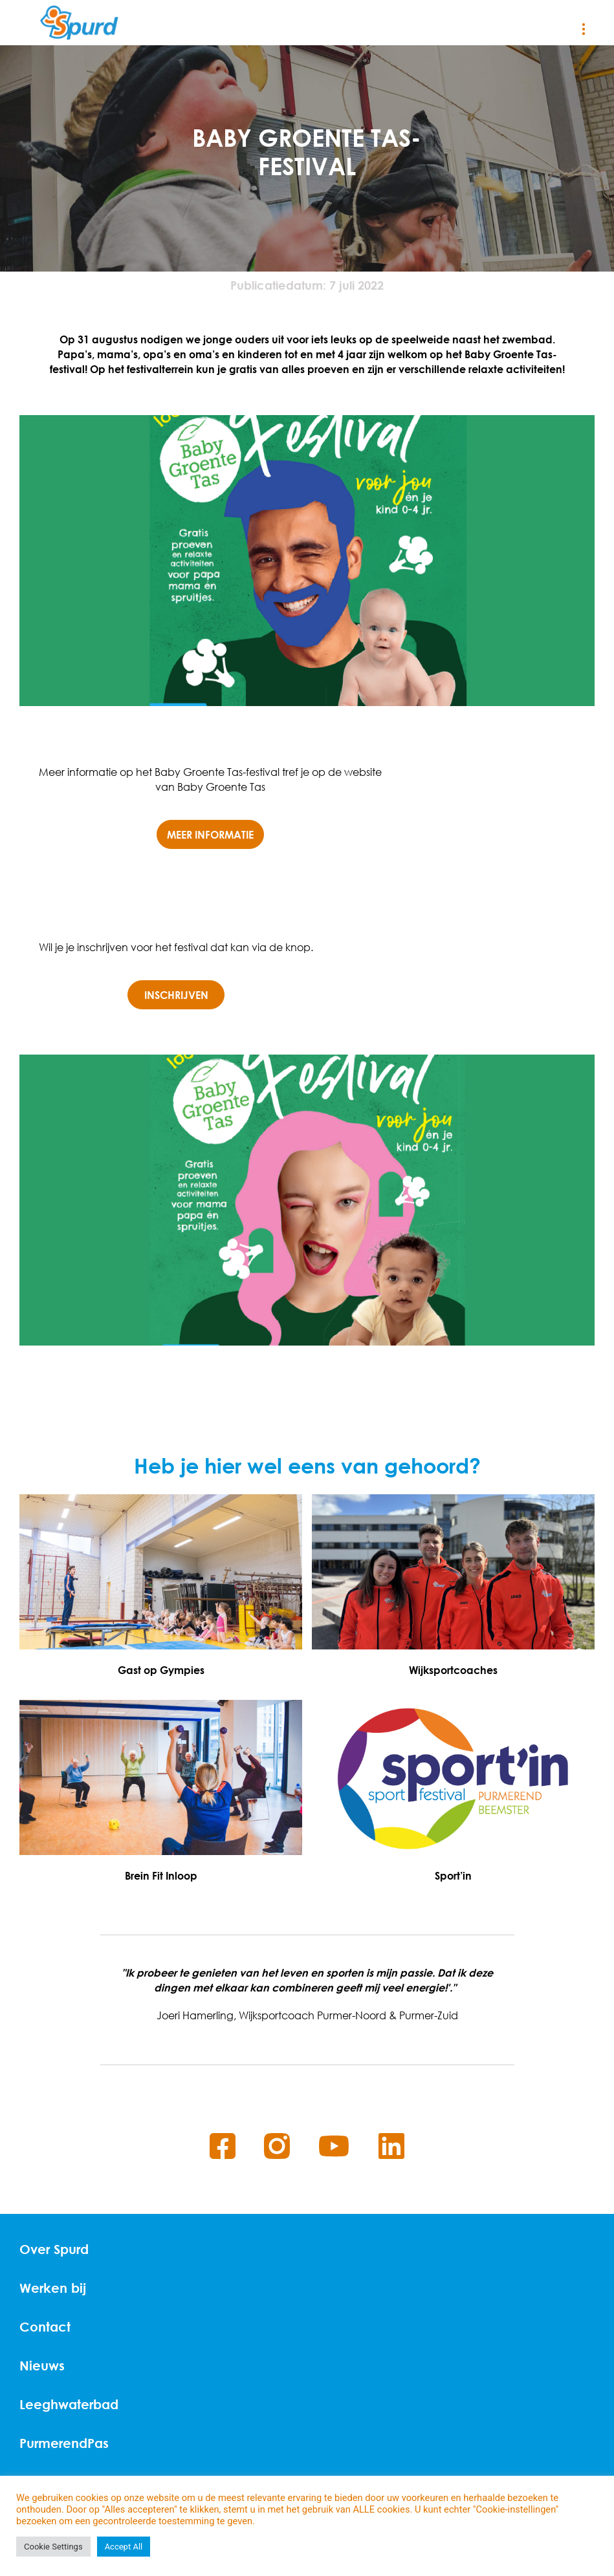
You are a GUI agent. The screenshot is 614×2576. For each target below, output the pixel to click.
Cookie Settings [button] (53, 2546)
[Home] (79, 23)
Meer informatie (210, 834)
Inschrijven (176, 995)
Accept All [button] (124, 2546)
